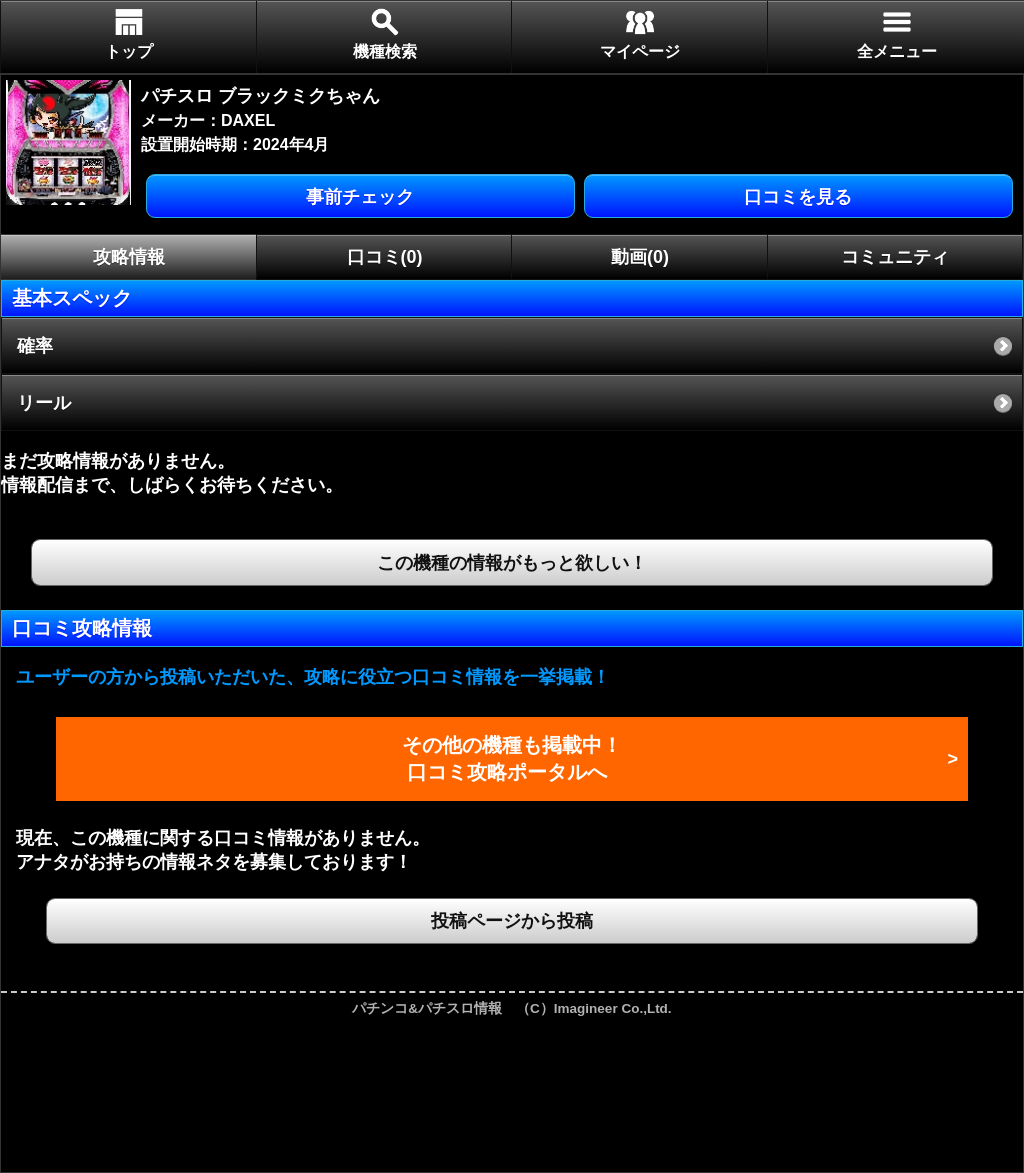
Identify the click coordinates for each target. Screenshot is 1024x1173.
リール (44, 403)
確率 (35, 346)
